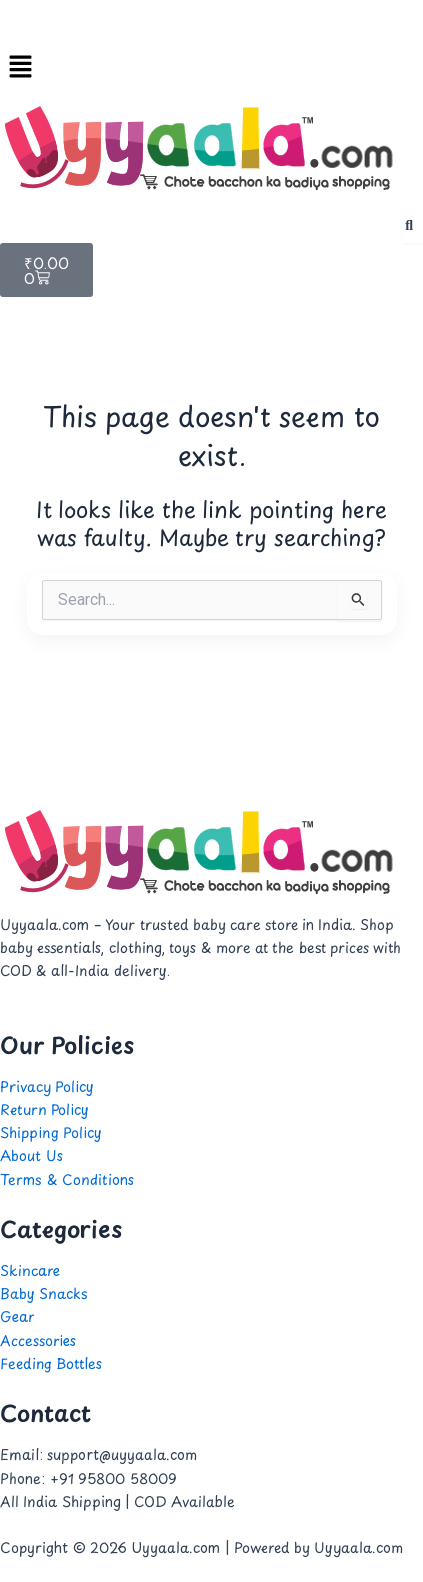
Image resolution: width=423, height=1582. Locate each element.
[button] (211, 67)
